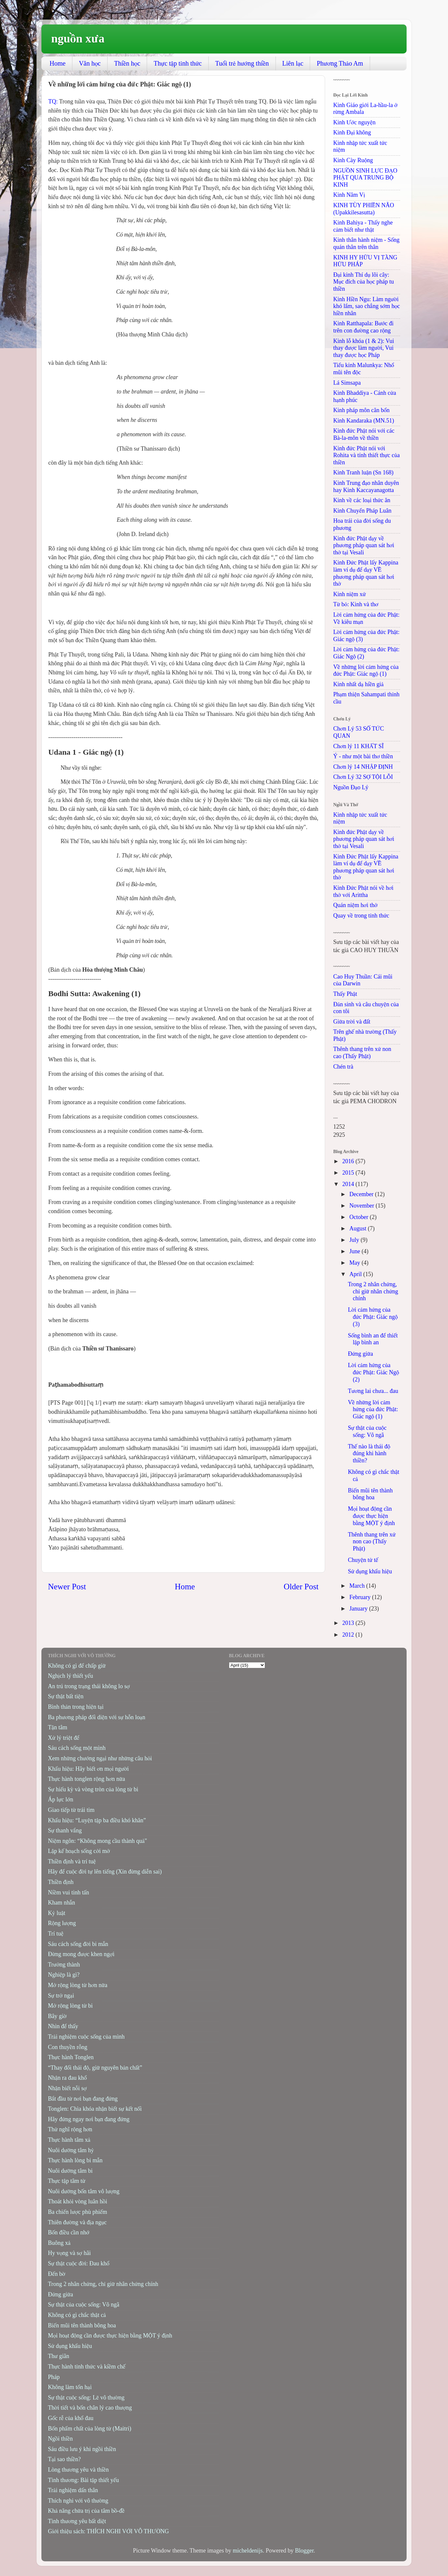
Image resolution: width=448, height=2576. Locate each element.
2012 (349, 1634)
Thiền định (61, 1882)
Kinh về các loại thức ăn (361, 500)
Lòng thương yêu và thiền (78, 2469)
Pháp (54, 2377)
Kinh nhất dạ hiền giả (358, 684)
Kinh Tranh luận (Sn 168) (363, 472)
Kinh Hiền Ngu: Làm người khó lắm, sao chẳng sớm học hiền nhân (366, 306)
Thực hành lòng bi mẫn (75, 2160)
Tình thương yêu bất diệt (77, 2521)
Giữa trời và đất (351, 1021)
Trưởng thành (64, 1964)
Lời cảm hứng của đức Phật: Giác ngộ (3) (373, 1316)
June (355, 1251)
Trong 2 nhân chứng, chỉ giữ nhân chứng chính (373, 1291)
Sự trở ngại (61, 1995)
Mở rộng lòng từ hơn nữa (77, 1985)
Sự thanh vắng (65, 1830)
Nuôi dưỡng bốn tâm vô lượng (83, 2191)
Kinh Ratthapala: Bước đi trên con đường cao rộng (363, 327)
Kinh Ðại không (352, 132)
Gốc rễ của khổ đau (70, 2418)
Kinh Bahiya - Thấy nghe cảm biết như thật (363, 226)
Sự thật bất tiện (65, 1696)
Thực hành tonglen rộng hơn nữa (86, 1779)
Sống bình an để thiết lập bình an (373, 1339)
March (357, 1585)
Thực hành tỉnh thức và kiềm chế (87, 2366)
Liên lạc (293, 63)
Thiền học (127, 63)
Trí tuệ (56, 1933)
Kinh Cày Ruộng (353, 160)
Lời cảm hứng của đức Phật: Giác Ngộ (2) (373, 1372)
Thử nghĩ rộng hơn (70, 2129)
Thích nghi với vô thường (78, 2500)
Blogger (304, 2550)
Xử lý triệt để (63, 1738)
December (362, 1194)
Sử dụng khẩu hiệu (370, 1571)
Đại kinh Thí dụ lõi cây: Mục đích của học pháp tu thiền (363, 281)
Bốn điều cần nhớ (68, 2232)
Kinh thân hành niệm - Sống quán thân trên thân (366, 243)
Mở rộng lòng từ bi (70, 2005)
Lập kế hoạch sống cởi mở (79, 1851)
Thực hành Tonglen (71, 2057)
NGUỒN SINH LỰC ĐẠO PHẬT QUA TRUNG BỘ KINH (365, 177)
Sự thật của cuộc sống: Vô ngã (367, 1431)
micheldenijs (248, 2550)
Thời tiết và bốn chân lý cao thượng (90, 2407)
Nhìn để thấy (63, 2026)
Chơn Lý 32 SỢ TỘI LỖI (363, 777)
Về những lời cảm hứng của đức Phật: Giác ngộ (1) (365, 670)
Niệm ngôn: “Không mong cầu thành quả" (97, 1841)
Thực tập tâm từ (66, 2181)
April (356, 1274)
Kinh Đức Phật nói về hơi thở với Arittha (363, 891)
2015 (349, 1172)
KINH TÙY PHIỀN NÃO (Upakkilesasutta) (363, 209)
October (359, 1217)
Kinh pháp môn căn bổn (361, 410)
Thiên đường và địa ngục (77, 2222)
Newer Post (67, 1586)
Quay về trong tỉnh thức (361, 915)
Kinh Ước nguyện (354, 122)
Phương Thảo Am (340, 63)
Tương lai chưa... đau (373, 1391)
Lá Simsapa (347, 382)
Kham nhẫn (61, 1902)
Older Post (301, 1586)
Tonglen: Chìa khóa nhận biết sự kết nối (95, 2109)
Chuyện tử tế (363, 1560)
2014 (349, 1184)
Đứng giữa (360, 1353)
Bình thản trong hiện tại (76, 1707)
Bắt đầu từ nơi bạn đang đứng (83, 2098)
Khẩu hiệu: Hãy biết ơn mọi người (88, 1769)
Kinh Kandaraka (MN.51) (363, 420)
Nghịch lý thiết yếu (70, 1676)
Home (58, 63)
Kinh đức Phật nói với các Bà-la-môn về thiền (364, 434)
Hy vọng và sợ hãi (69, 2253)
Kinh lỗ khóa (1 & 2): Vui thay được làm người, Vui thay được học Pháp (363, 348)
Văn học (90, 63)
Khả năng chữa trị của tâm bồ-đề (86, 2510)
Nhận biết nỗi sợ (67, 2088)
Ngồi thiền (60, 2438)
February (360, 1597)
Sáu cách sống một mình (77, 1748)
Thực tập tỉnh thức (178, 63)
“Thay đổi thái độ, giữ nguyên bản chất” (95, 2067)
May (355, 1262)
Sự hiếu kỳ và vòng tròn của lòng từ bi (93, 1789)
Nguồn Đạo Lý (350, 787)
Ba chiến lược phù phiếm (77, 2212)
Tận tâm (57, 1727)
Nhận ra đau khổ (67, 2078)
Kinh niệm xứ (349, 594)
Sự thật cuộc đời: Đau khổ (78, 2263)
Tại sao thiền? (64, 2459)
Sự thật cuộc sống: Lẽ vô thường (86, 2397)
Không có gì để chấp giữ (77, 1665)
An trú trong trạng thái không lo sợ (89, 1686)
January (359, 1608)
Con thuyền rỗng (67, 2047)
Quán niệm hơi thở (355, 905)
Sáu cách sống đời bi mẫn (78, 1944)
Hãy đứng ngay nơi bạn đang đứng (88, 2119)
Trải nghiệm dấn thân (73, 2490)
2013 (349, 1623)
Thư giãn (58, 2356)
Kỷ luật (56, 1913)
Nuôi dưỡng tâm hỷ (71, 2150)
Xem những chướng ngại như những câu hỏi (100, 1758)
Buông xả (59, 2243)
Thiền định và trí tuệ (72, 1861)
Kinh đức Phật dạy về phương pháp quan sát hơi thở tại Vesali (363, 545)
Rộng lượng (62, 1923)
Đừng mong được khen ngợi (81, 1954)
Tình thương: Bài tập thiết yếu (83, 2480)
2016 (349, 1161)
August (358, 1228)
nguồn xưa (77, 38)
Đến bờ (56, 2274)
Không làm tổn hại (70, 2387)
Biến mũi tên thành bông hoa (370, 1494)
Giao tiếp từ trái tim (71, 1810)
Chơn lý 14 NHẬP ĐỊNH (363, 767)
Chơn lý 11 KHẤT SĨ (358, 746)
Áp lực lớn (60, 1799)
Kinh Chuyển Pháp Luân (362, 510)
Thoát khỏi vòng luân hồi (77, 2201)
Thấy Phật (345, 994)
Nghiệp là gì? (64, 1974)
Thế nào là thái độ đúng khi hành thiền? (369, 1453)
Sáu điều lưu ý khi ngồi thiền (82, 2449)
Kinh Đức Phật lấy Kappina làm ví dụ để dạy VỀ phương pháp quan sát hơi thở (365, 573)
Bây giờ (57, 2016)
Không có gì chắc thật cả (77, 2315)
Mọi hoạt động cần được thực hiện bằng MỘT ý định (371, 1515)
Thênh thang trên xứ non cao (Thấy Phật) (362, 1052)
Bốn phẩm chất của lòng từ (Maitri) (89, 2428)
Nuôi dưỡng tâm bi (70, 2170)
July (355, 1240)
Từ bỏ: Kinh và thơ (355, 604)
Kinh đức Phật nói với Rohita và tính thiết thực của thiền (366, 455)
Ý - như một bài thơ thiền (363, 756)
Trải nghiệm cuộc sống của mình (86, 2036)
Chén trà (343, 1066)
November (362, 1205)
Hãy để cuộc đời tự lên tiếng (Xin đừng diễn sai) (105, 1871)
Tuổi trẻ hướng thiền (242, 63)
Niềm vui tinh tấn (68, 1892)
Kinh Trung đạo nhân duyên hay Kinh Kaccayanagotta (366, 486)
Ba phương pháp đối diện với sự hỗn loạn (96, 1717)
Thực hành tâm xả (69, 2139)
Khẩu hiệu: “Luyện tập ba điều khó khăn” (97, 1820)
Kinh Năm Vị (349, 195)
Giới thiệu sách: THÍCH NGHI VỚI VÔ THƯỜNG (108, 2531)
